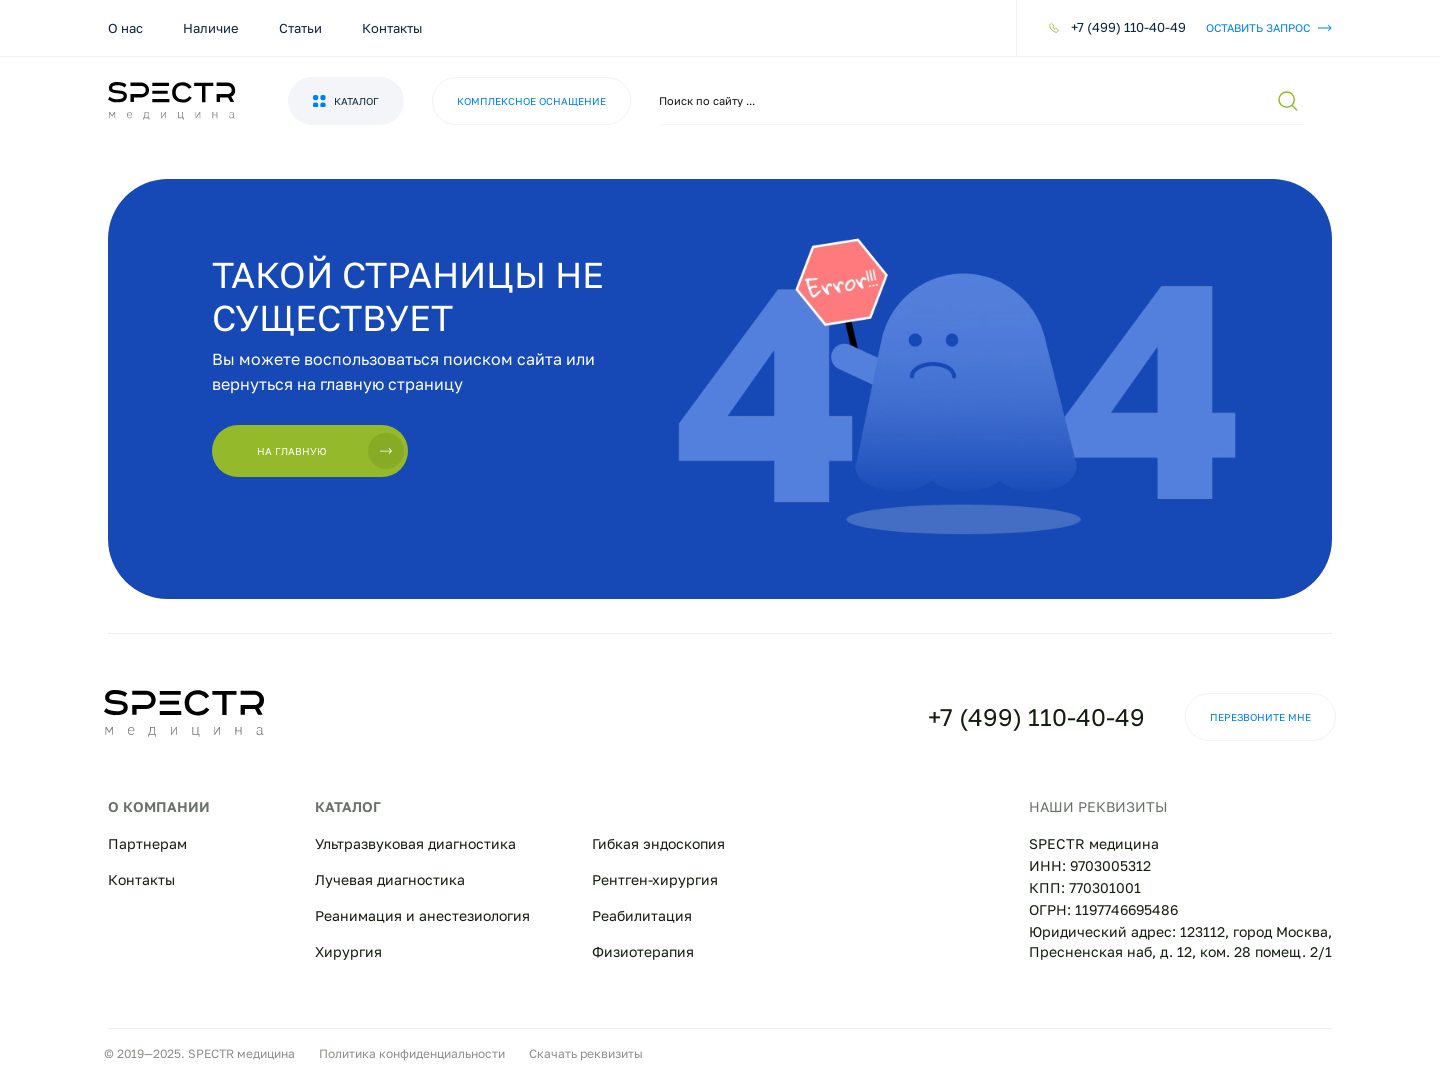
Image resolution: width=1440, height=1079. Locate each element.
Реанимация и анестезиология (422, 915)
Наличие (211, 28)
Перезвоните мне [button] (1260, 717)
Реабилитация (642, 915)
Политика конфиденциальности (412, 1053)
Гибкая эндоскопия (658, 843)
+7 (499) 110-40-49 (1036, 716)
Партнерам (147, 843)
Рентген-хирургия (655, 879)
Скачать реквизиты (586, 1053)
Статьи (300, 28)
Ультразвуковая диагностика (415, 843)
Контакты (392, 28)
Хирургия (348, 951)
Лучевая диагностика (390, 879)
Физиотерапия (643, 951)
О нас (125, 28)
